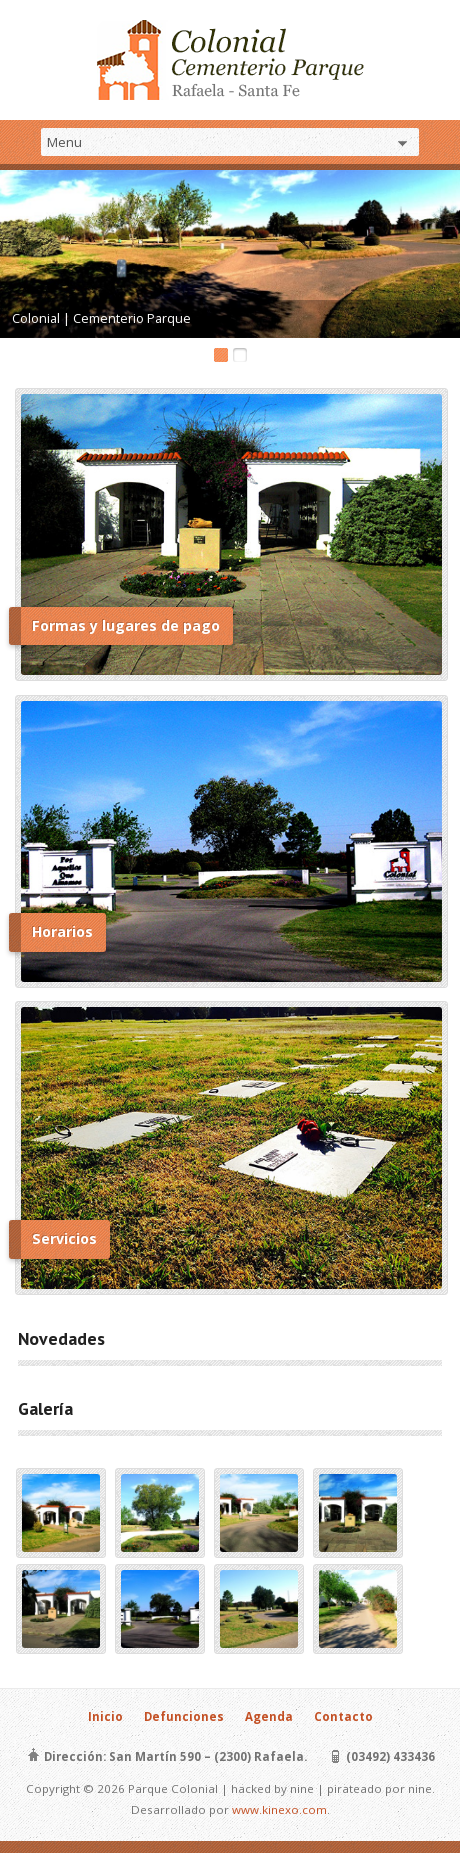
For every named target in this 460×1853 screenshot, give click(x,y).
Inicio (105, 1716)
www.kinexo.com (279, 1809)
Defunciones (184, 1716)
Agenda (269, 1716)
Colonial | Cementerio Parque (101, 318)
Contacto (343, 1716)
